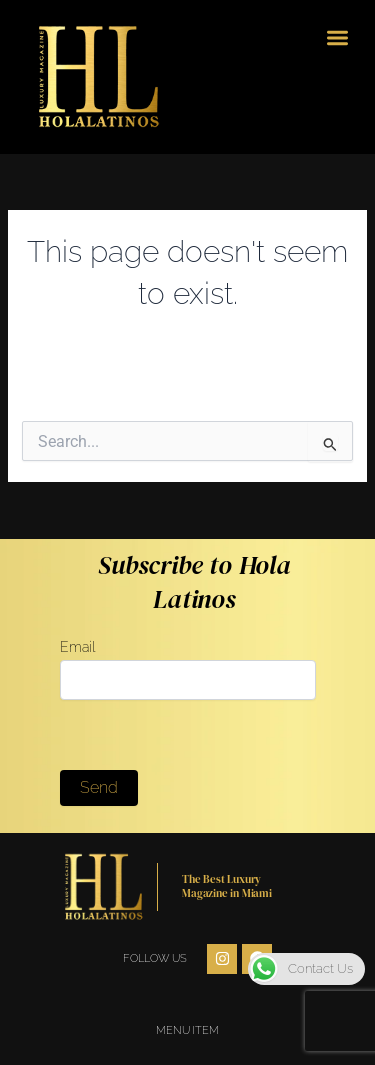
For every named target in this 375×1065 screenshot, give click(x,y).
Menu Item (187, 1030)
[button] (338, 37)
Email (188, 669)
